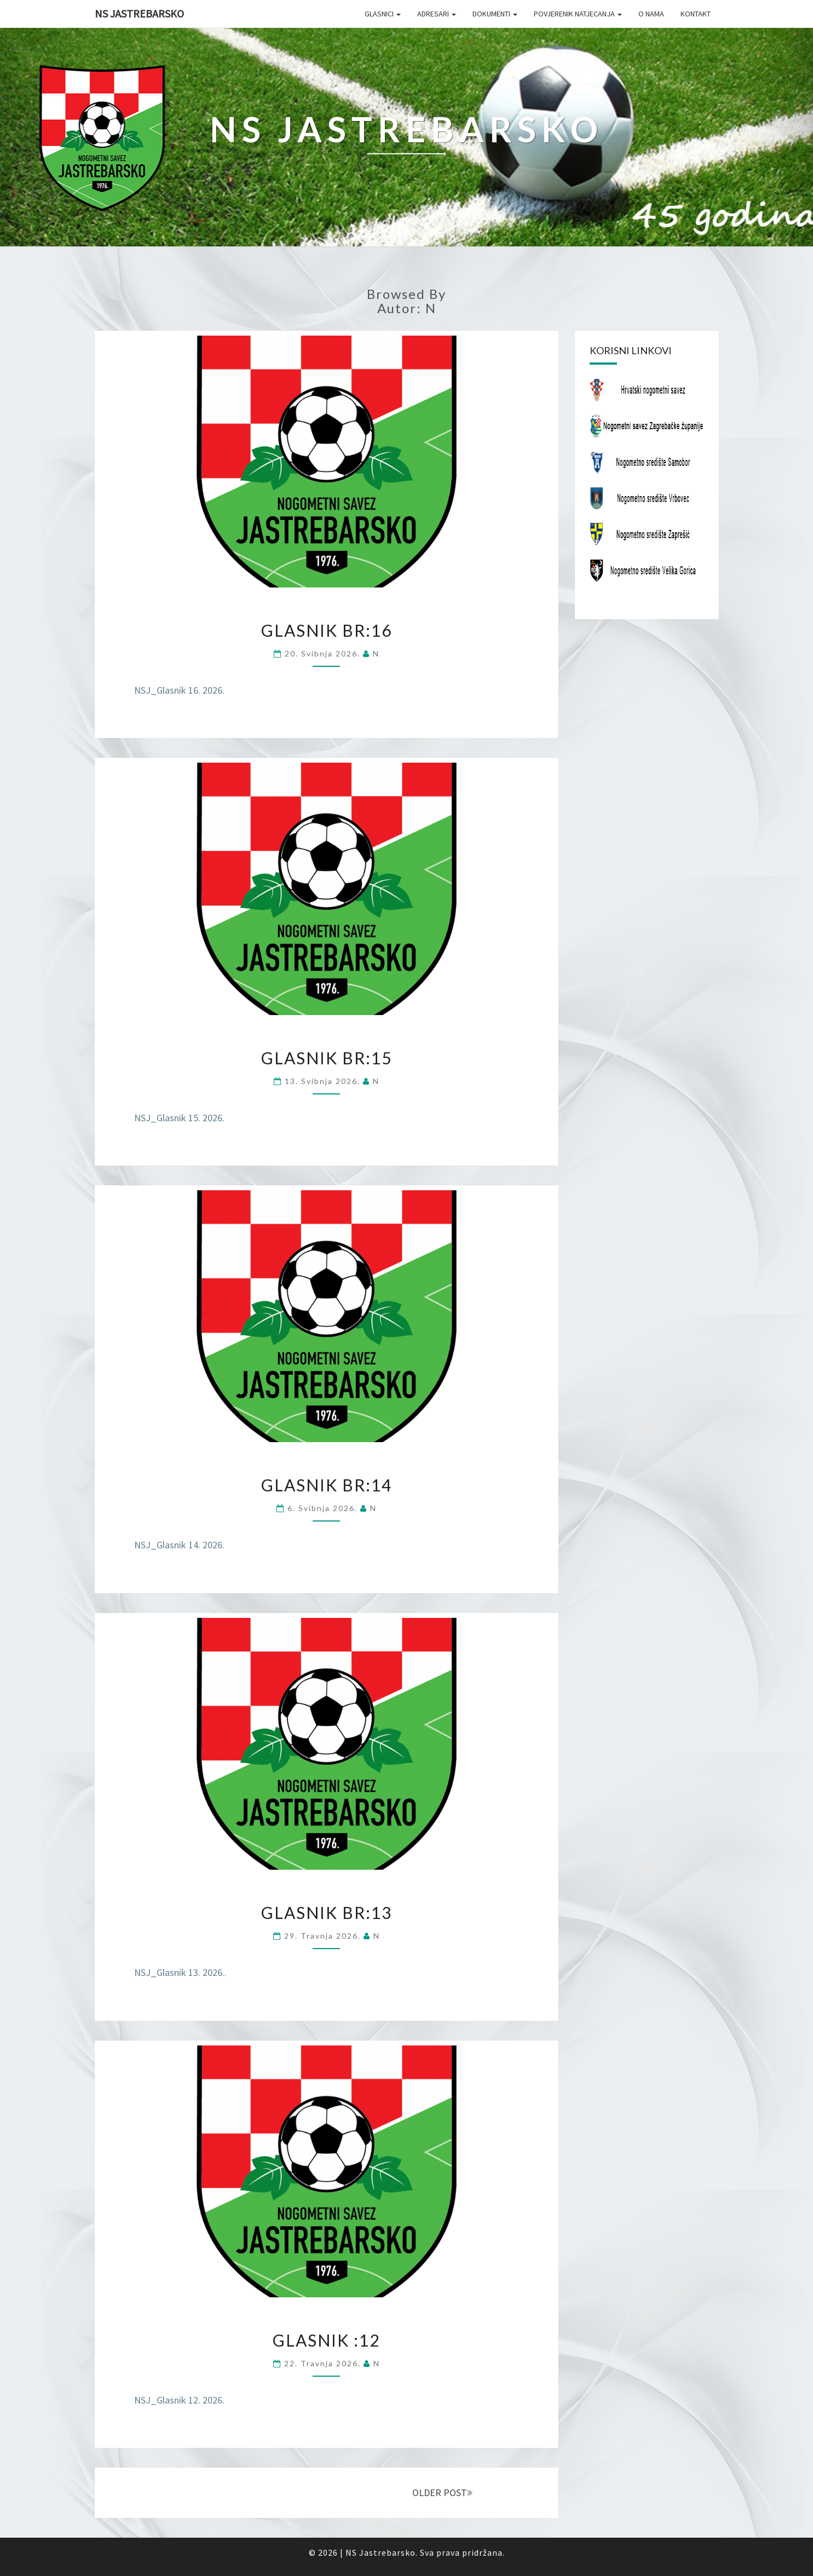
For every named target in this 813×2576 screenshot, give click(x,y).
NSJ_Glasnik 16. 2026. (179, 690)
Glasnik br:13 (326, 1912)
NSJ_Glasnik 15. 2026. (179, 1117)
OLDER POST (442, 2492)
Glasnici (383, 14)
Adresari (436, 14)
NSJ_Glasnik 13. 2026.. (180, 1972)
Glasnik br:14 (326, 1485)
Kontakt (696, 14)
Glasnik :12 (326, 2340)
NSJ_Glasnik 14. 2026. (179, 1544)
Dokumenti (494, 14)
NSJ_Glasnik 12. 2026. (179, 2400)
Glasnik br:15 (326, 1058)
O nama (651, 14)
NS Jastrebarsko (139, 13)
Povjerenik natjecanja (578, 14)
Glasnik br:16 (326, 630)
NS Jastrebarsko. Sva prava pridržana (424, 2552)
